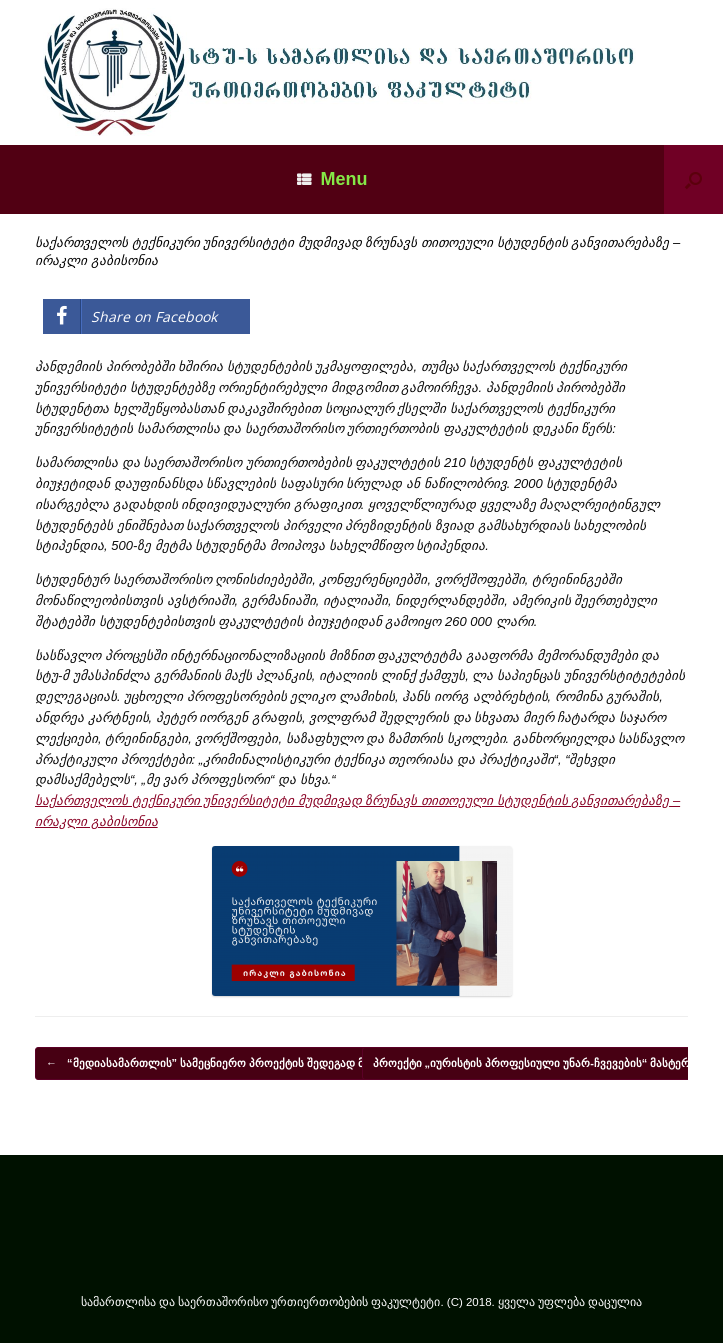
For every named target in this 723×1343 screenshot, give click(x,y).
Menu (332, 179)
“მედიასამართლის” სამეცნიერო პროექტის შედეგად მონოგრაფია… (243, 1064)
